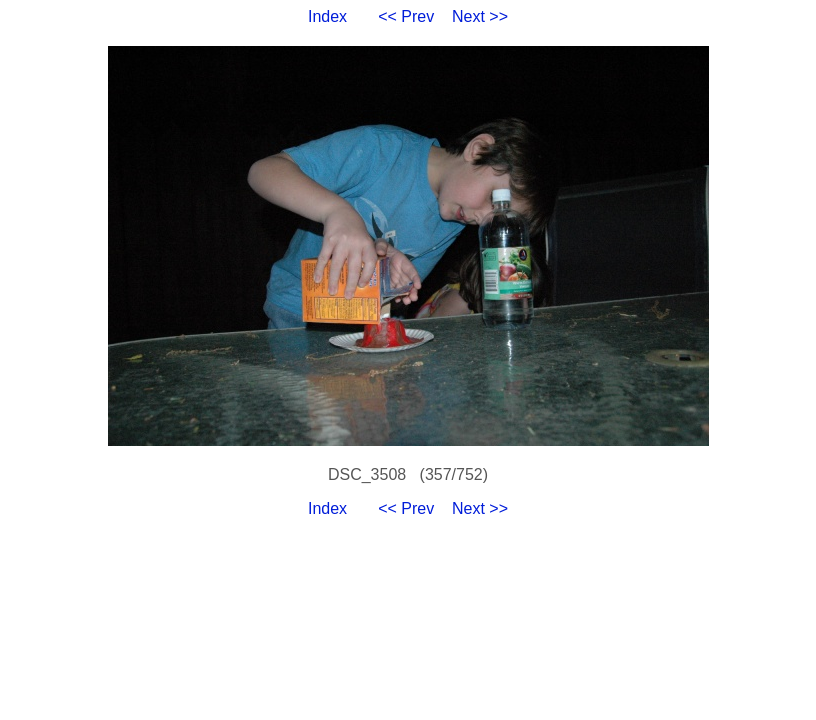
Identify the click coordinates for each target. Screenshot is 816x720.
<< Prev (406, 16)
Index (327, 16)
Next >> (480, 16)
